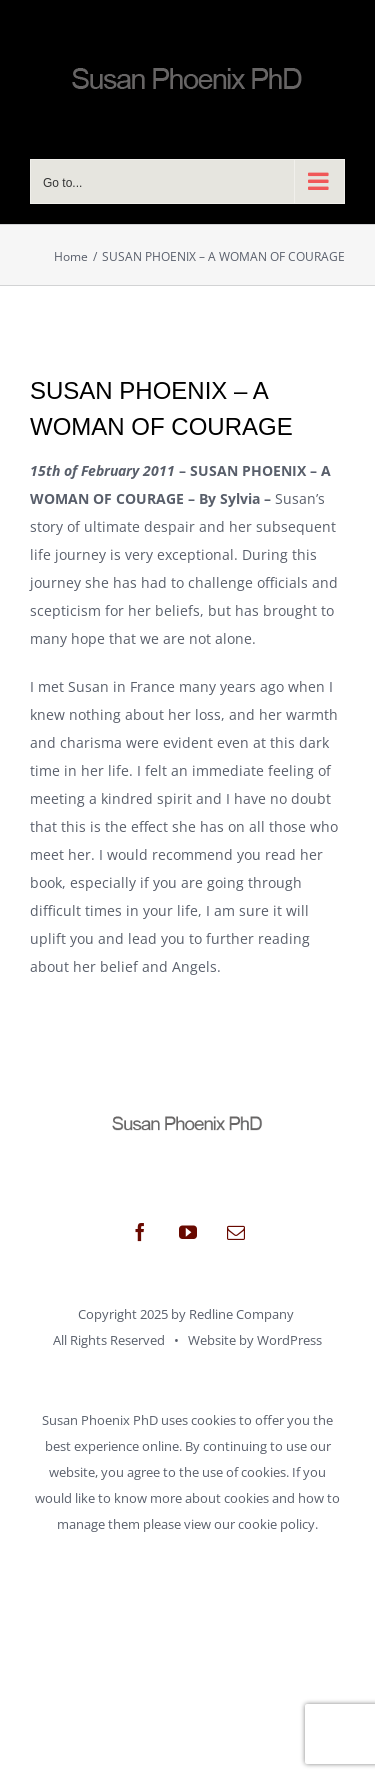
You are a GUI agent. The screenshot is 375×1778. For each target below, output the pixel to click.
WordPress (289, 1340)
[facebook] (140, 1232)
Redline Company (241, 1314)
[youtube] (188, 1232)
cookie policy (276, 1524)
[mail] (236, 1232)
